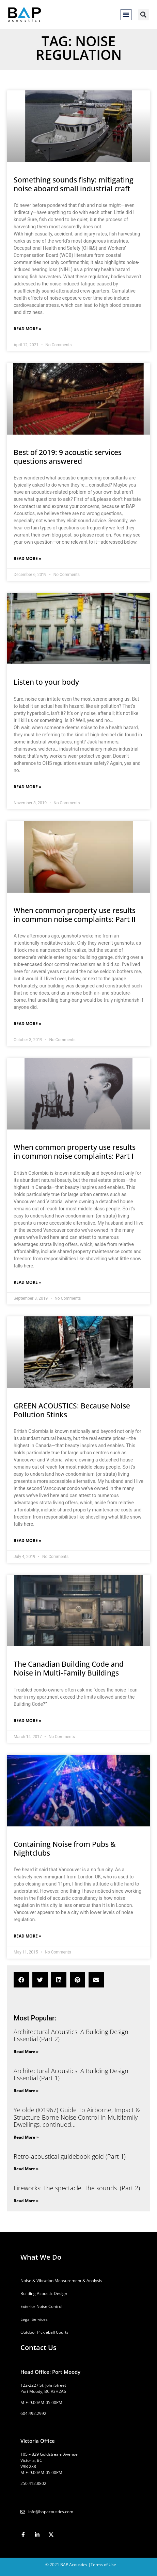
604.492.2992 (33, 2413)
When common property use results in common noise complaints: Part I (75, 1151)
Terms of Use (103, 2565)
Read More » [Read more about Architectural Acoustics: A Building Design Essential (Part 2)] (26, 2051)
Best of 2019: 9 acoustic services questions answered (68, 457)
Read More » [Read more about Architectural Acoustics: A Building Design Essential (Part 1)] (26, 2090)
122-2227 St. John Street (43, 2385)
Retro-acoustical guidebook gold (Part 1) (70, 2156)
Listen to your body (46, 682)
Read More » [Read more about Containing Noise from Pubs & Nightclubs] (27, 1936)
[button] (126, 14)
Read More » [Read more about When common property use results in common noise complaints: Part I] (27, 1282)
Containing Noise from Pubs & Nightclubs (64, 1848)
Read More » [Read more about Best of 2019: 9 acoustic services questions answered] (27, 558)
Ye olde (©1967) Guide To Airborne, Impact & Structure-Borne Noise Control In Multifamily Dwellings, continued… (77, 2117)
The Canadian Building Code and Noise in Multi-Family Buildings (69, 1668)
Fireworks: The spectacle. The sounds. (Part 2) (77, 2188)
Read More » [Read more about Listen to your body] (27, 787)
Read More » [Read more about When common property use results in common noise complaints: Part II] (27, 1024)
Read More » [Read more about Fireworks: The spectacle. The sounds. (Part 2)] (26, 2201)
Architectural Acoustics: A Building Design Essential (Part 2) (71, 2035)
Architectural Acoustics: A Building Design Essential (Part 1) (71, 2074)
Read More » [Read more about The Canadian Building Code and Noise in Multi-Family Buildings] (27, 1720)
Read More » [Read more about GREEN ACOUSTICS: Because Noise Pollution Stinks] (27, 1540)
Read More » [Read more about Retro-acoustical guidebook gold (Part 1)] (26, 2169)
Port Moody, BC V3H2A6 (43, 2391)
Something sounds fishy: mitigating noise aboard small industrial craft (74, 184)
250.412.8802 (33, 2483)
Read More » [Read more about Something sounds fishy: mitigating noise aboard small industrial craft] (27, 329)
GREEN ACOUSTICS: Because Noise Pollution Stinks (72, 1410)
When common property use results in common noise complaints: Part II (75, 915)
